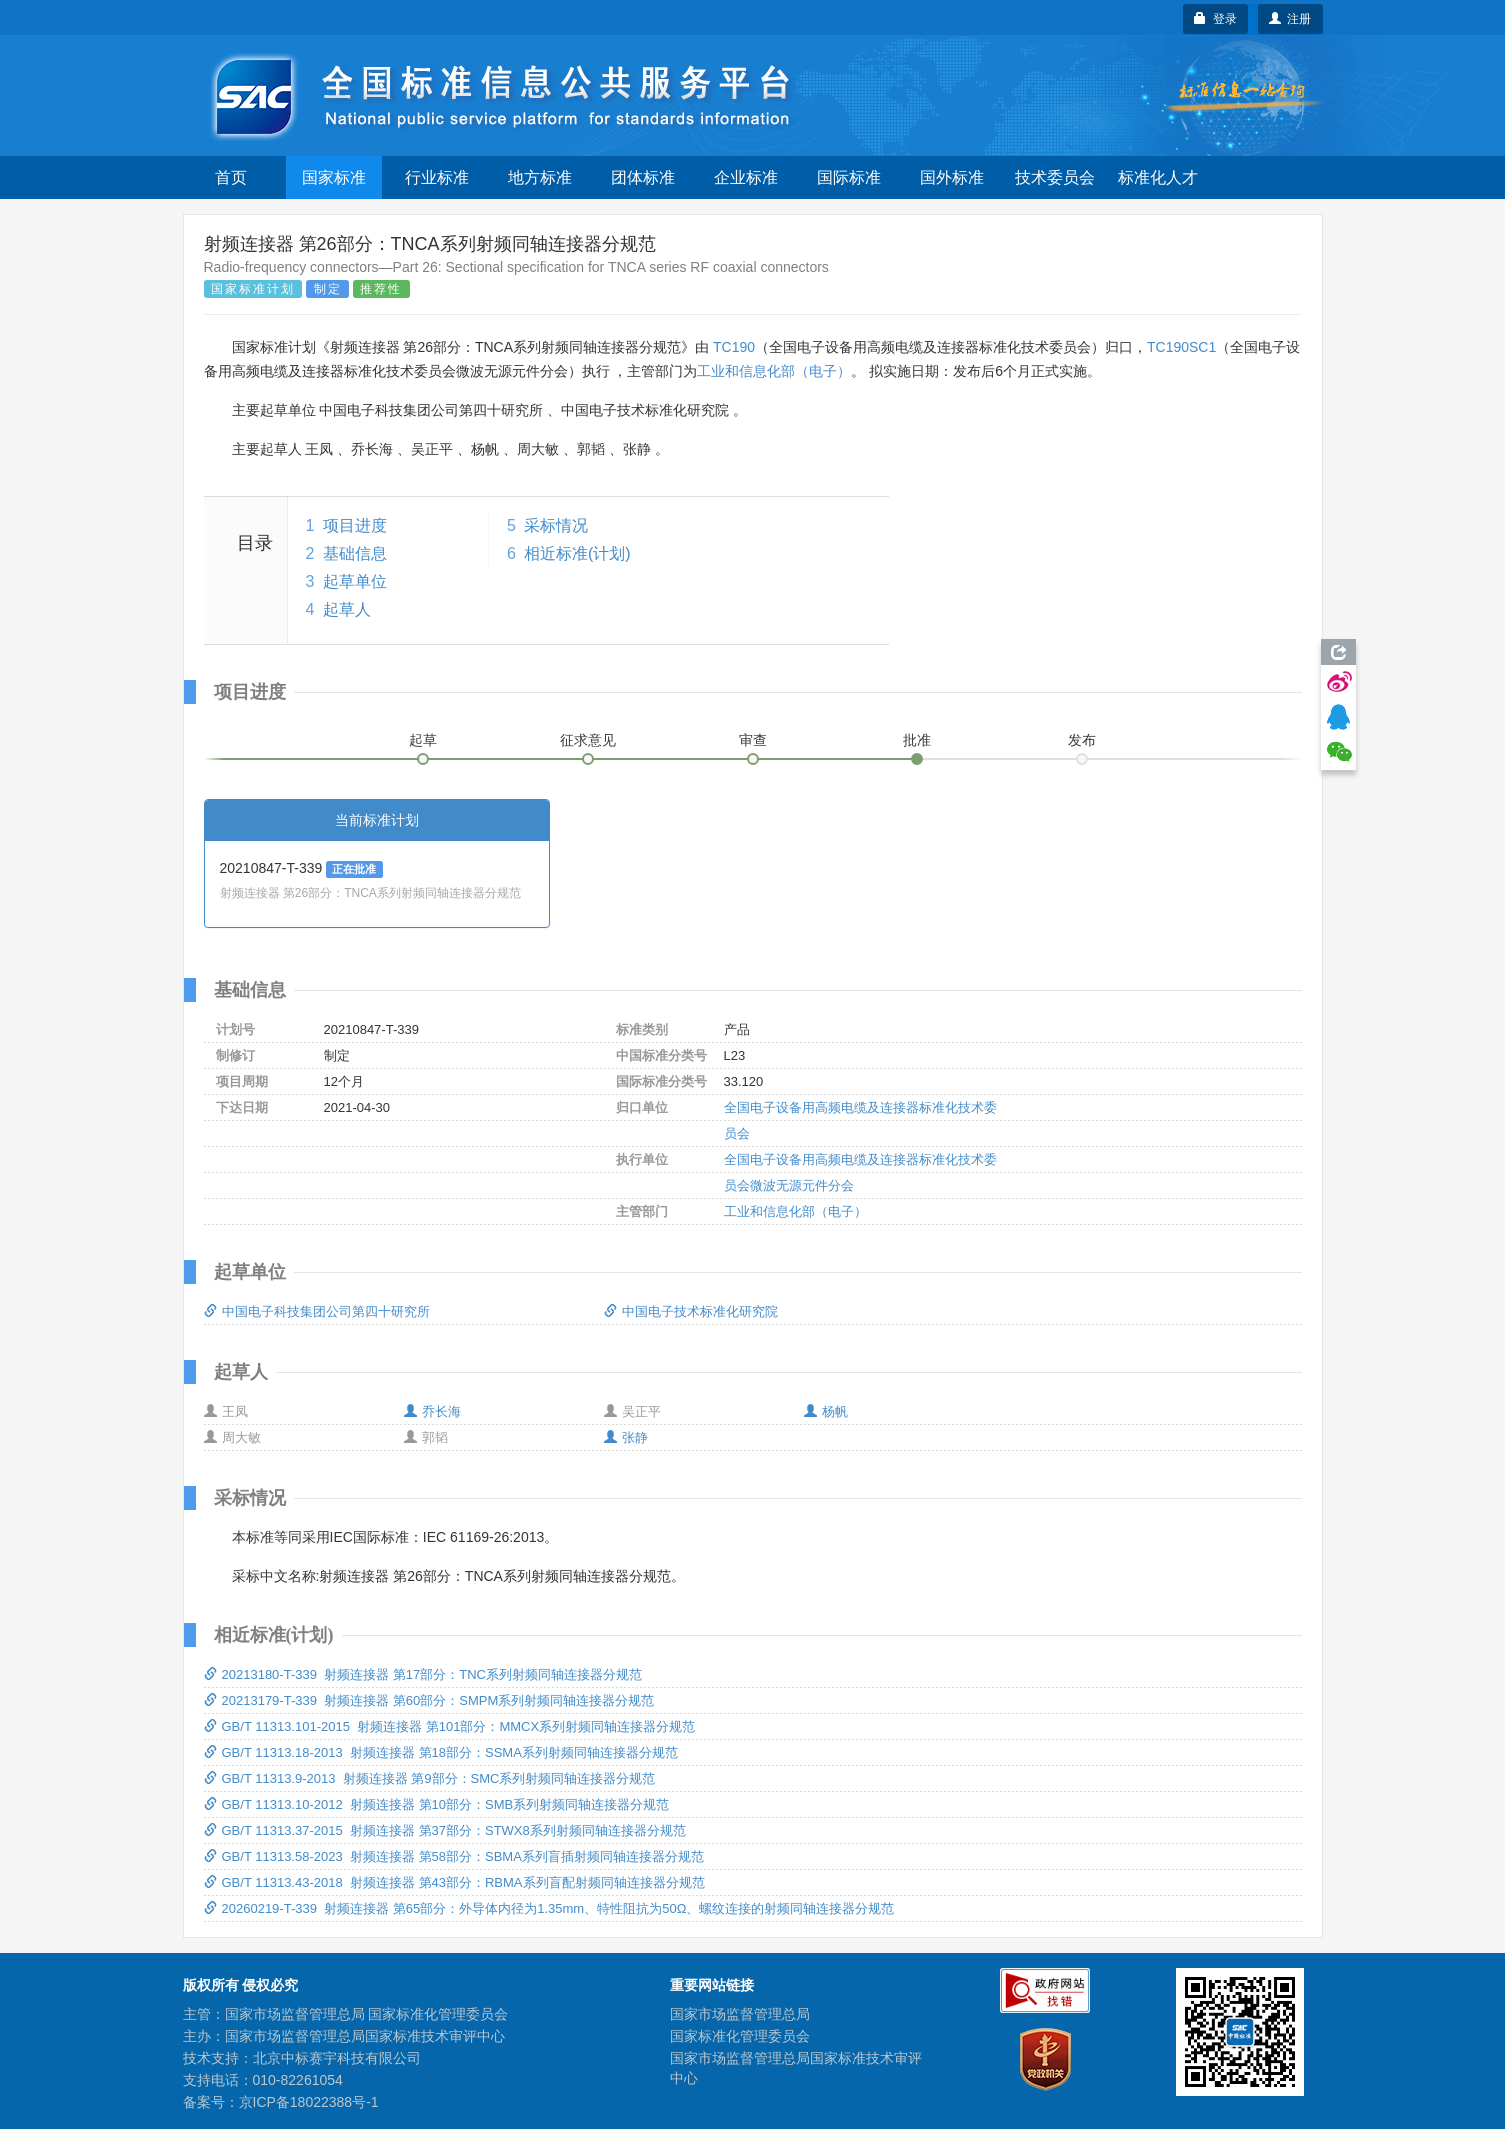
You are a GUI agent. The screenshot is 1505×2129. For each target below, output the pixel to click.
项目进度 (355, 525)
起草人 (347, 609)
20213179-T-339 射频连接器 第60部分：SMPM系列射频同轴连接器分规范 (429, 1700)
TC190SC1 (1181, 347)
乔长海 (432, 1411)
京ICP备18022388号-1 (309, 2102)
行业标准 (437, 177)
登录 (1215, 19)
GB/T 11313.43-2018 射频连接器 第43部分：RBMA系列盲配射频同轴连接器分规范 (454, 1882)
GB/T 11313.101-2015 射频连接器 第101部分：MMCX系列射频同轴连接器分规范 (450, 1726)
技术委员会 (1055, 177)
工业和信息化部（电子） (774, 371)
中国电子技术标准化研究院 (691, 1311)
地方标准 (540, 177)
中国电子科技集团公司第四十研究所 (317, 1311)
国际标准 (849, 177)
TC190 (734, 347)
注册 (1290, 19)
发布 (1082, 740)
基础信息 (355, 553)
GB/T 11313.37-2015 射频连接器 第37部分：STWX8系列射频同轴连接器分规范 (445, 1830)
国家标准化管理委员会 (740, 2036)
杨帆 (826, 1411)
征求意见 (588, 740)
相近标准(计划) (577, 553)
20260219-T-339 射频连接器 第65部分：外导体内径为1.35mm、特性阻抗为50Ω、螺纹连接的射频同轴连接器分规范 (549, 1908)
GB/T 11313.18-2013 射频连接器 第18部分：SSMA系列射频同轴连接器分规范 (441, 1752)
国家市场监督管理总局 (740, 2014)
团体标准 (643, 177)
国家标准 (334, 177)
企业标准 (746, 177)
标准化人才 (1158, 177)
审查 (753, 740)
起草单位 (355, 581)
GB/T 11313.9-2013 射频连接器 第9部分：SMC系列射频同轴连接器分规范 (430, 1778)
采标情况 (556, 525)
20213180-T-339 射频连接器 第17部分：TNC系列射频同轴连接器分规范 (423, 1674)
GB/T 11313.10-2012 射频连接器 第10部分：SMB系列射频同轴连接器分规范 (437, 1804)
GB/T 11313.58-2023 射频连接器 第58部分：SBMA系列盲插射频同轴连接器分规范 (454, 1856)
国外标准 (952, 177)
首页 (231, 177)
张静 (626, 1437)
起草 (423, 740)
